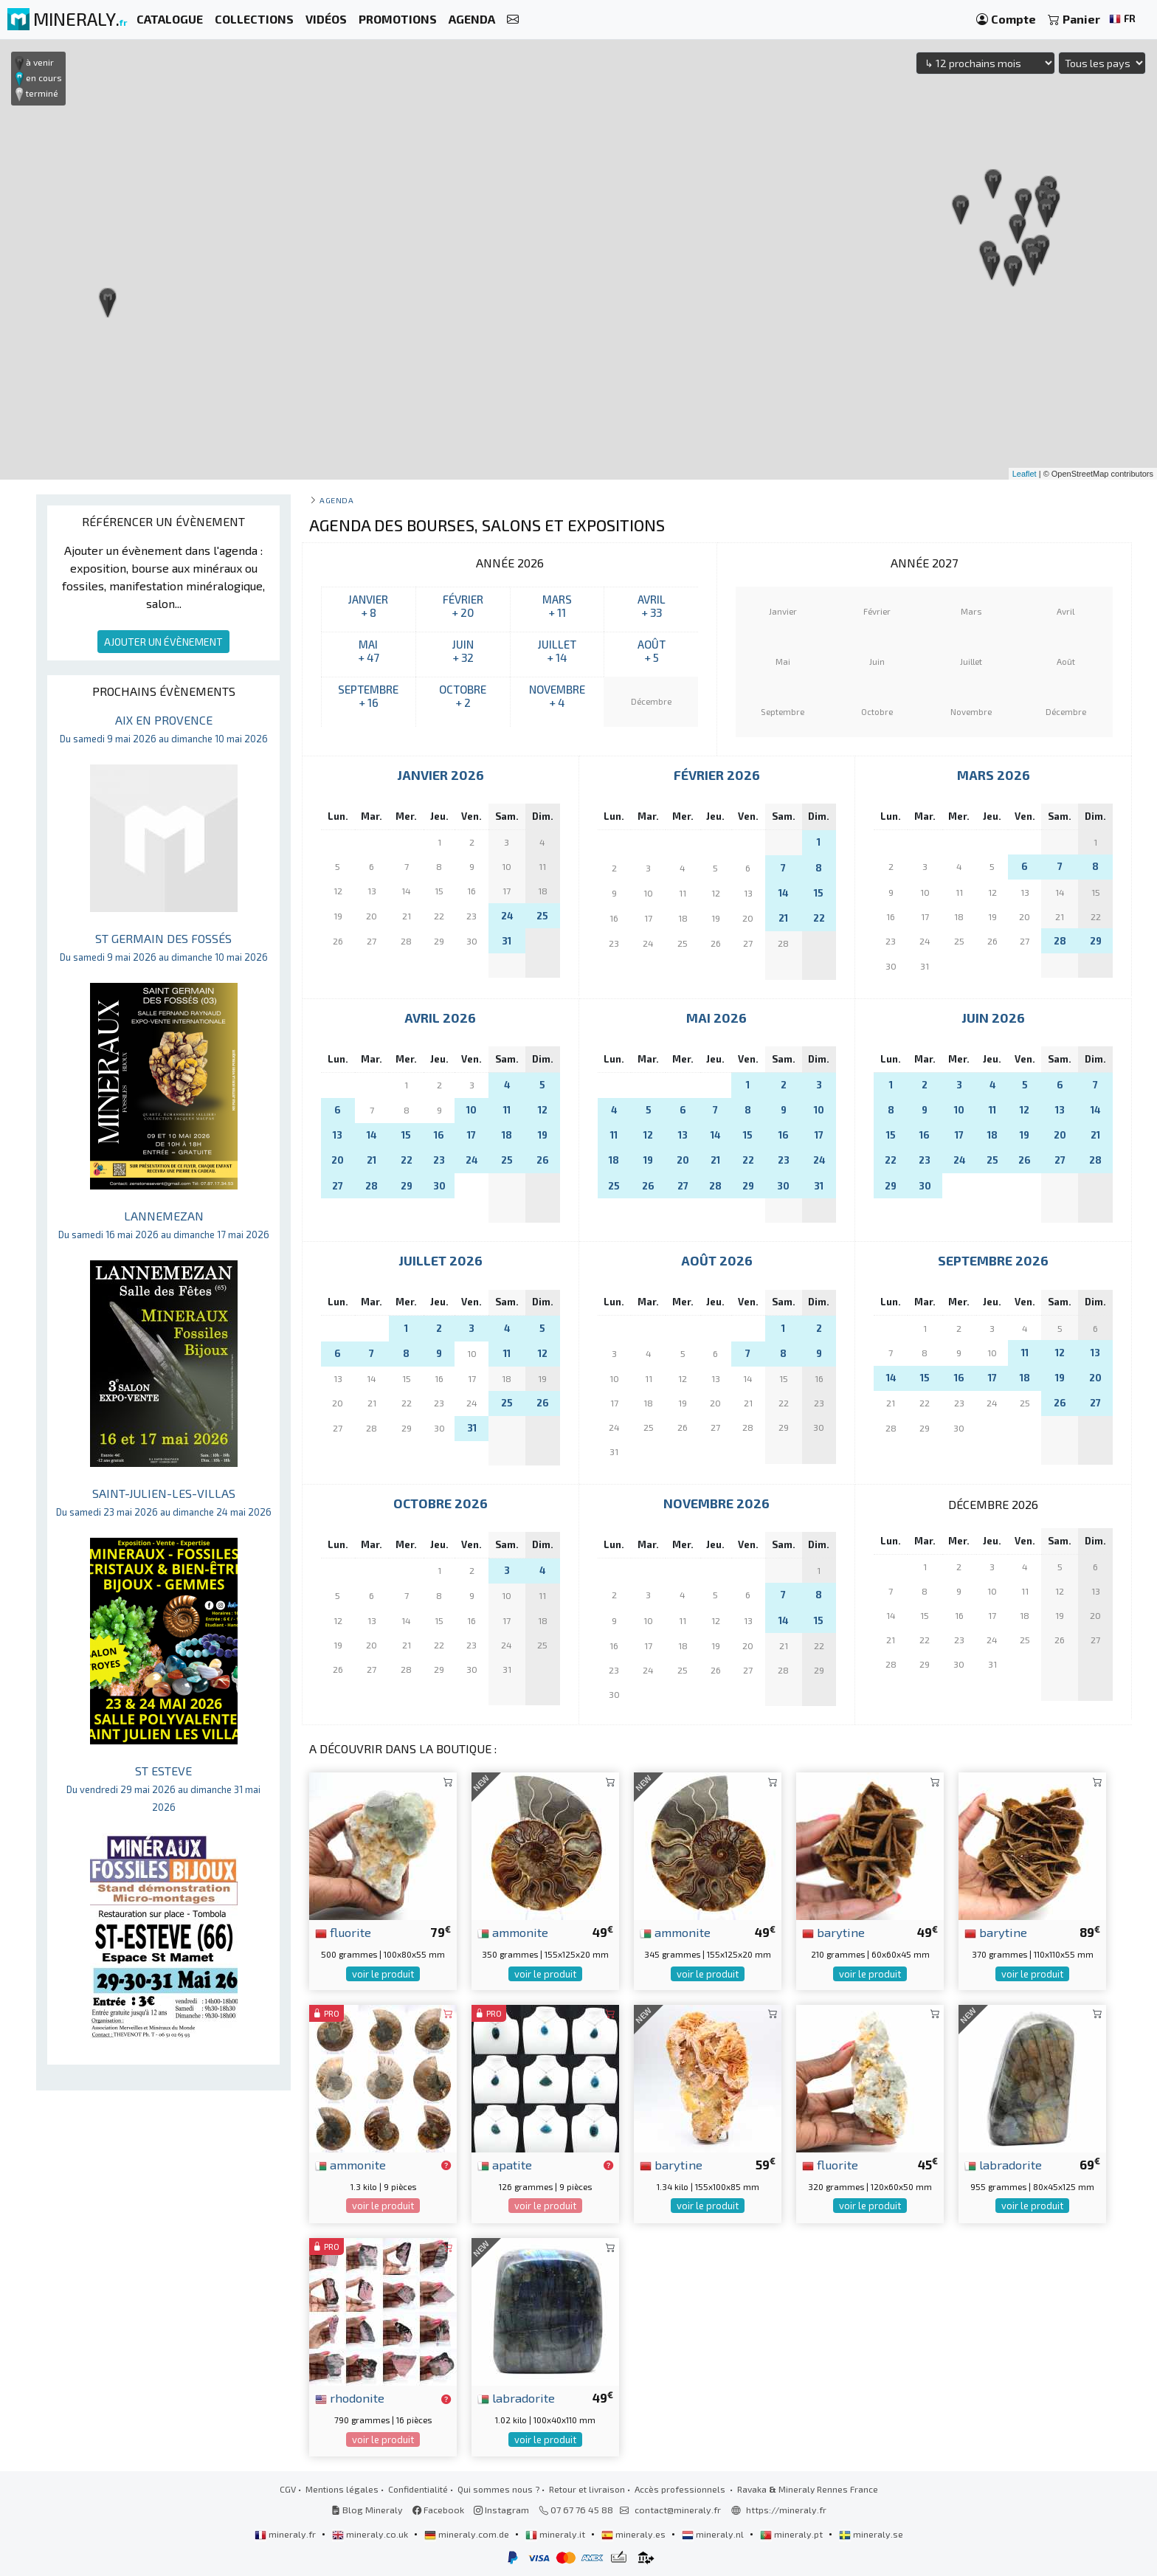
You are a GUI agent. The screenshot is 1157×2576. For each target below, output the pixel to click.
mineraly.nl (714, 2534)
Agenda (336, 500)
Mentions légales (342, 2489)
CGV (288, 2489)
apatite (504, 2164)
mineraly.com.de (467, 2534)
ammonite (512, 1931)
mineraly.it (556, 2534)
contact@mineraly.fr (678, 2509)
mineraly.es (634, 2534)
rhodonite (349, 2397)
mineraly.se (871, 2534)
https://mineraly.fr (786, 2509)
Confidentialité (418, 2489)
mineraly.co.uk (371, 2534)
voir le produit (383, 1974)
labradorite (1003, 2164)
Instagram (501, 2509)
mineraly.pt (792, 2534)
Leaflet (1024, 473)
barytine (833, 1931)
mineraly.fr (286, 2534)
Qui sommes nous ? (498, 2489)
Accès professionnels (681, 2489)
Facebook (438, 2509)
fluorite (343, 1931)
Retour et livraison (587, 2489)
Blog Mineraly (367, 2509)
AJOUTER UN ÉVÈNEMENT (163, 641)
